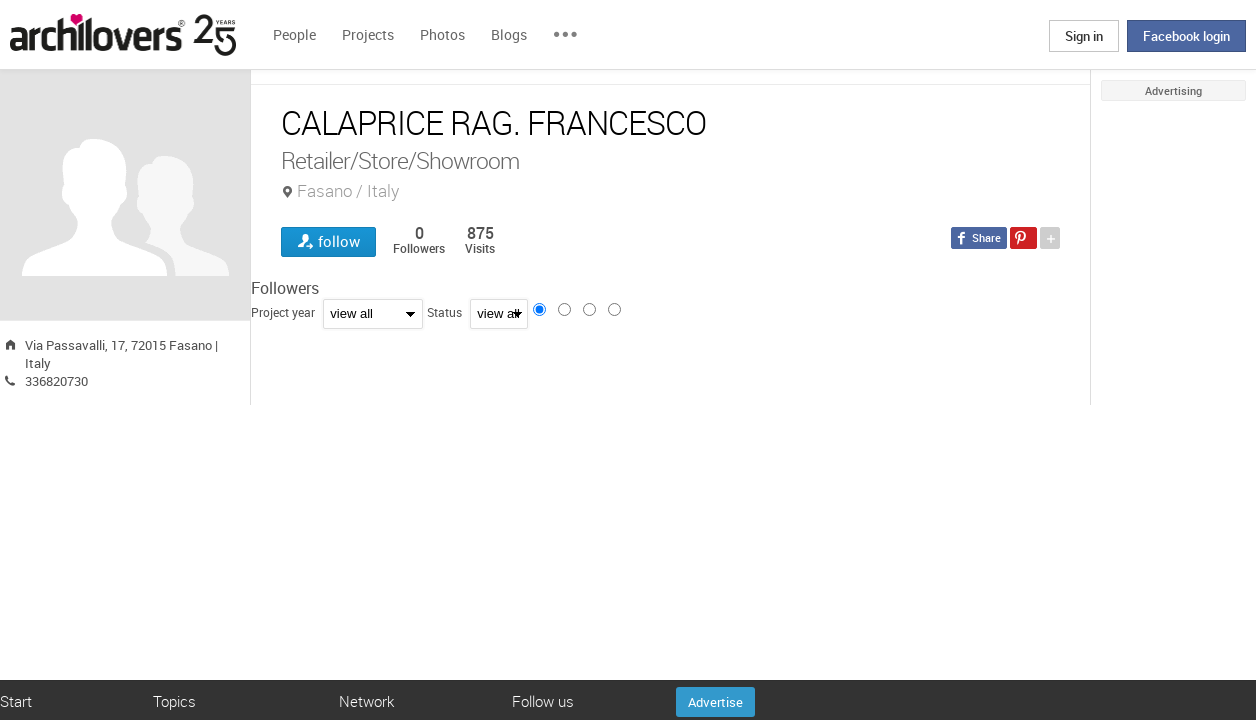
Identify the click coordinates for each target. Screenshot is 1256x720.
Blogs (509, 34)
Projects (368, 34)
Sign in (1084, 36)
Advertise (715, 702)
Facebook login (1186, 36)
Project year (283, 312)
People (294, 34)
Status (444, 312)
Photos (442, 34)
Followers (285, 288)
